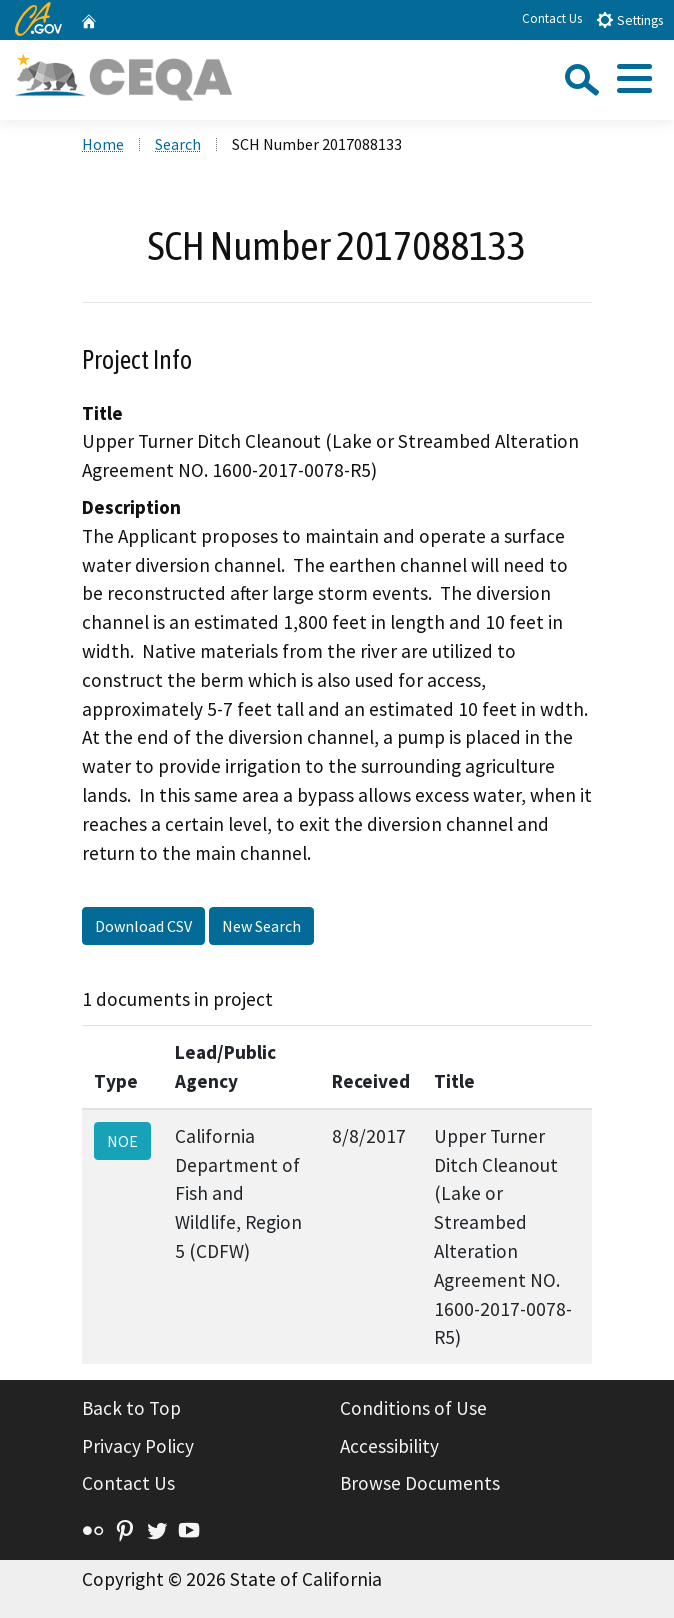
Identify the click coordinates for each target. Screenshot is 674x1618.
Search (178, 144)
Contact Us (552, 18)
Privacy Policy (138, 1446)
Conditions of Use (413, 1408)
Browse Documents (420, 1483)
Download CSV (143, 926)
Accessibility (389, 1446)
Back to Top (131, 1408)
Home (103, 144)
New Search (261, 926)
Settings (629, 19)
